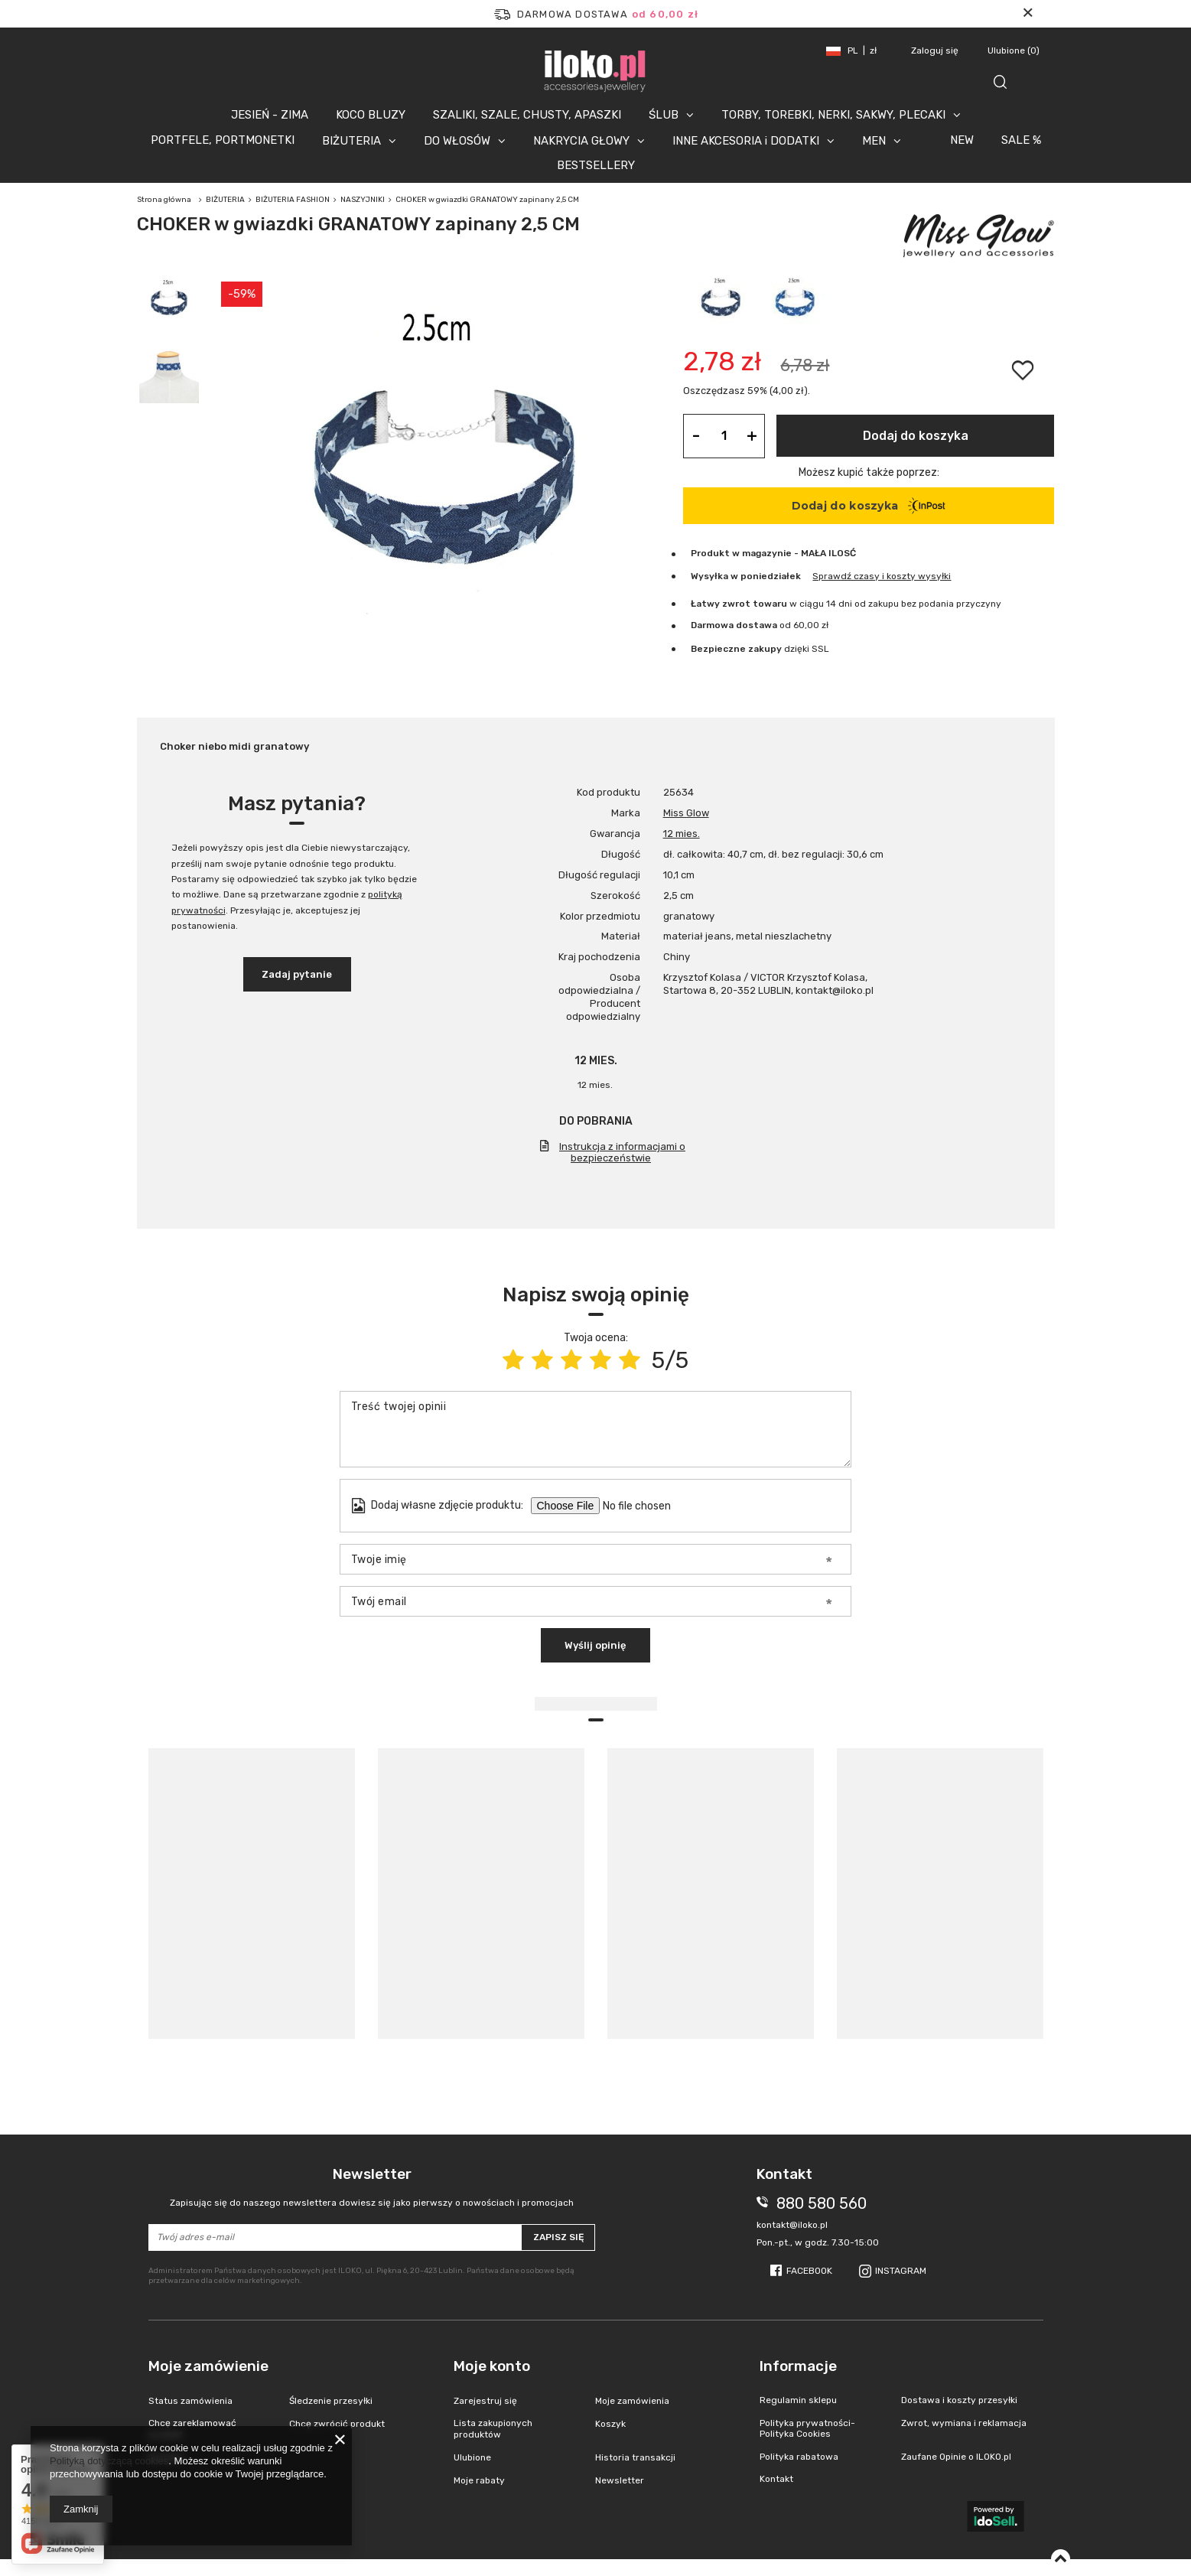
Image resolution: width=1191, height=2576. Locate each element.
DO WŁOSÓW (457, 141)
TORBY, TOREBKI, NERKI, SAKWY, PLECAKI (833, 115)
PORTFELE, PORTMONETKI (222, 140)
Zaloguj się (936, 50)
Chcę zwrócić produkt (337, 2423)
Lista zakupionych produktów (493, 2428)
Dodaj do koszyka (915, 435)
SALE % (1021, 140)
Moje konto (492, 2366)
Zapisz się (558, 2237)
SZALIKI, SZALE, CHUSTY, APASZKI (527, 115)
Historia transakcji (635, 2457)
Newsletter (372, 2187)
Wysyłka (709, 576)
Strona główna (164, 199)
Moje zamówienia (632, 2400)
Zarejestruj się (485, 2400)
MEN (874, 141)
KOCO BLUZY (370, 115)
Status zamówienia (190, 2400)
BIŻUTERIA (351, 141)
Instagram (900, 2270)
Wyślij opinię (595, 1645)
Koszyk (610, 2423)
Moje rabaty (479, 2480)
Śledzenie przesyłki (331, 2400)
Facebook (809, 2270)
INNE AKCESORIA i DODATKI (745, 141)
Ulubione (1014, 50)
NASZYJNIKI (362, 199)
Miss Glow (686, 813)
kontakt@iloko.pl (792, 2224)
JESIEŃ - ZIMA (269, 115)
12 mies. (681, 833)
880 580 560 (821, 2203)
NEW (962, 140)
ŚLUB (663, 115)
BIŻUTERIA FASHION (292, 199)
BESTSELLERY (596, 165)
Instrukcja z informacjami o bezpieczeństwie (622, 1152)
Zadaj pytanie (297, 974)
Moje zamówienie (208, 2366)
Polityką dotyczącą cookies (109, 2461)
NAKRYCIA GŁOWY (581, 141)
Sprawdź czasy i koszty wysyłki (881, 576)
